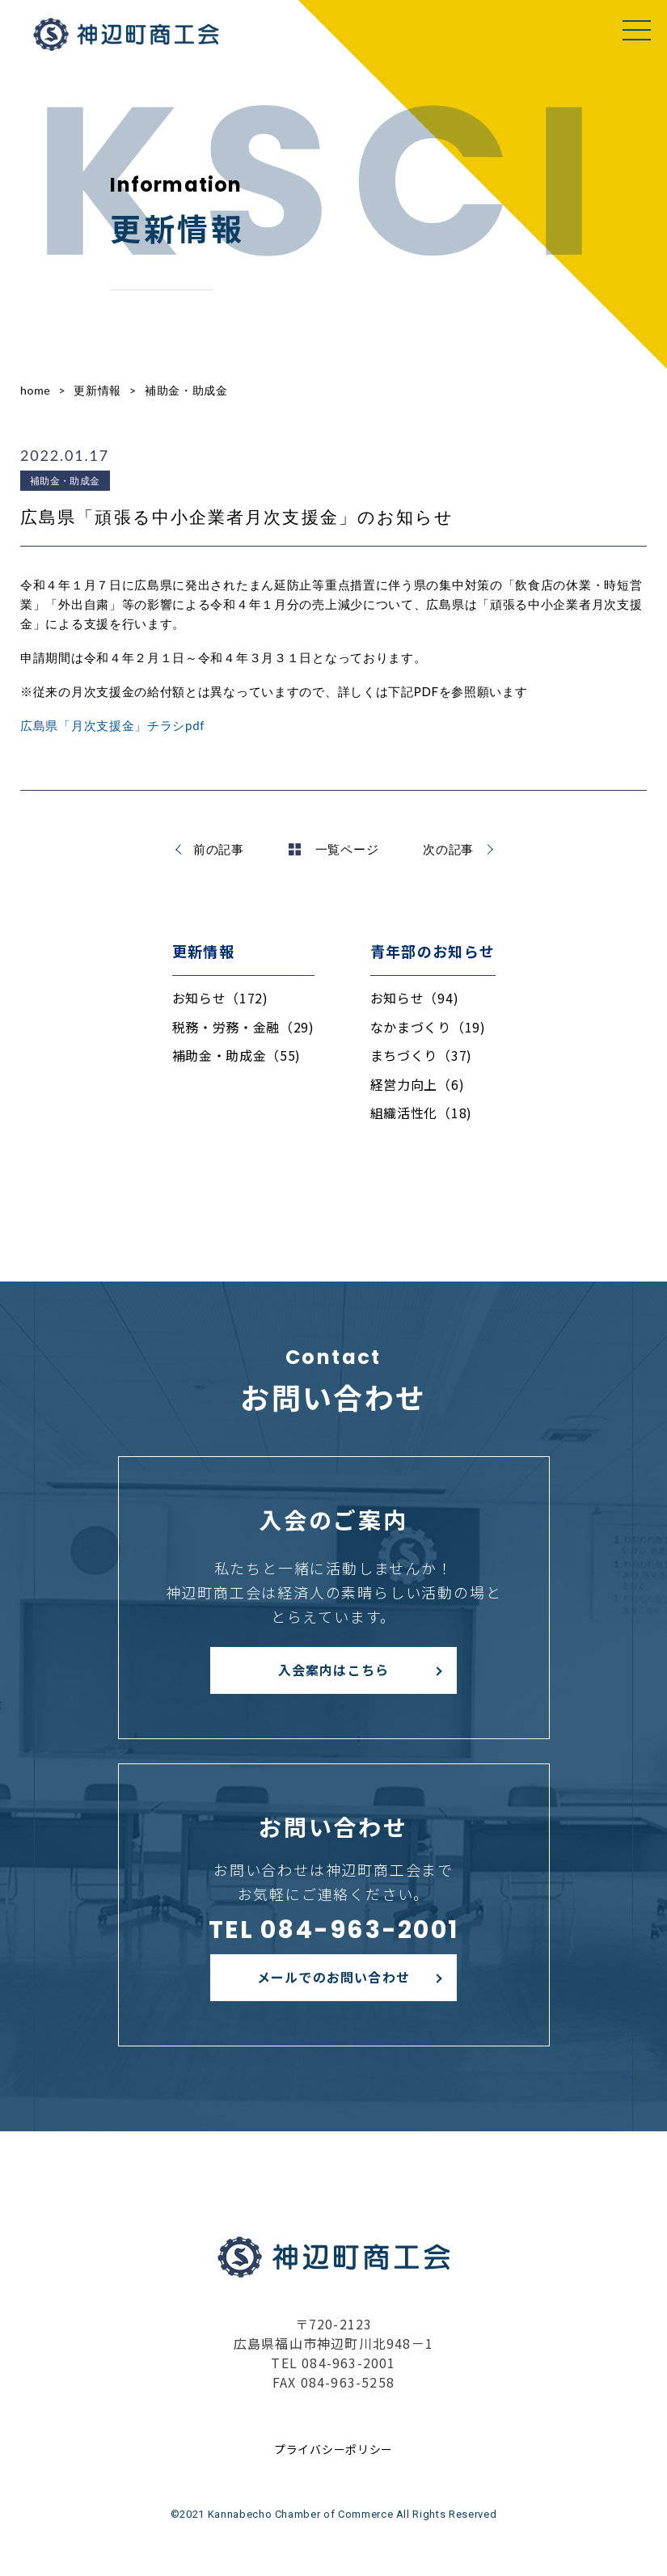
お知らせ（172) (220, 997)
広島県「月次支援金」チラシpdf (112, 725)
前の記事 (218, 849)
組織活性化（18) (421, 1112)
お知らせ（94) (414, 997)
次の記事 (448, 849)
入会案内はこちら (334, 1669)
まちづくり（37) (421, 1055)
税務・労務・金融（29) (243, 1027)
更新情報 (97, 390)
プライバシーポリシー (333, 2449)
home (35, 390)
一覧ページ (334, 849)
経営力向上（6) (417, 1084)
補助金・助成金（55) (237, 1055)
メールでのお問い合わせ (333, 1977)
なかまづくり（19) (428, 1027)
